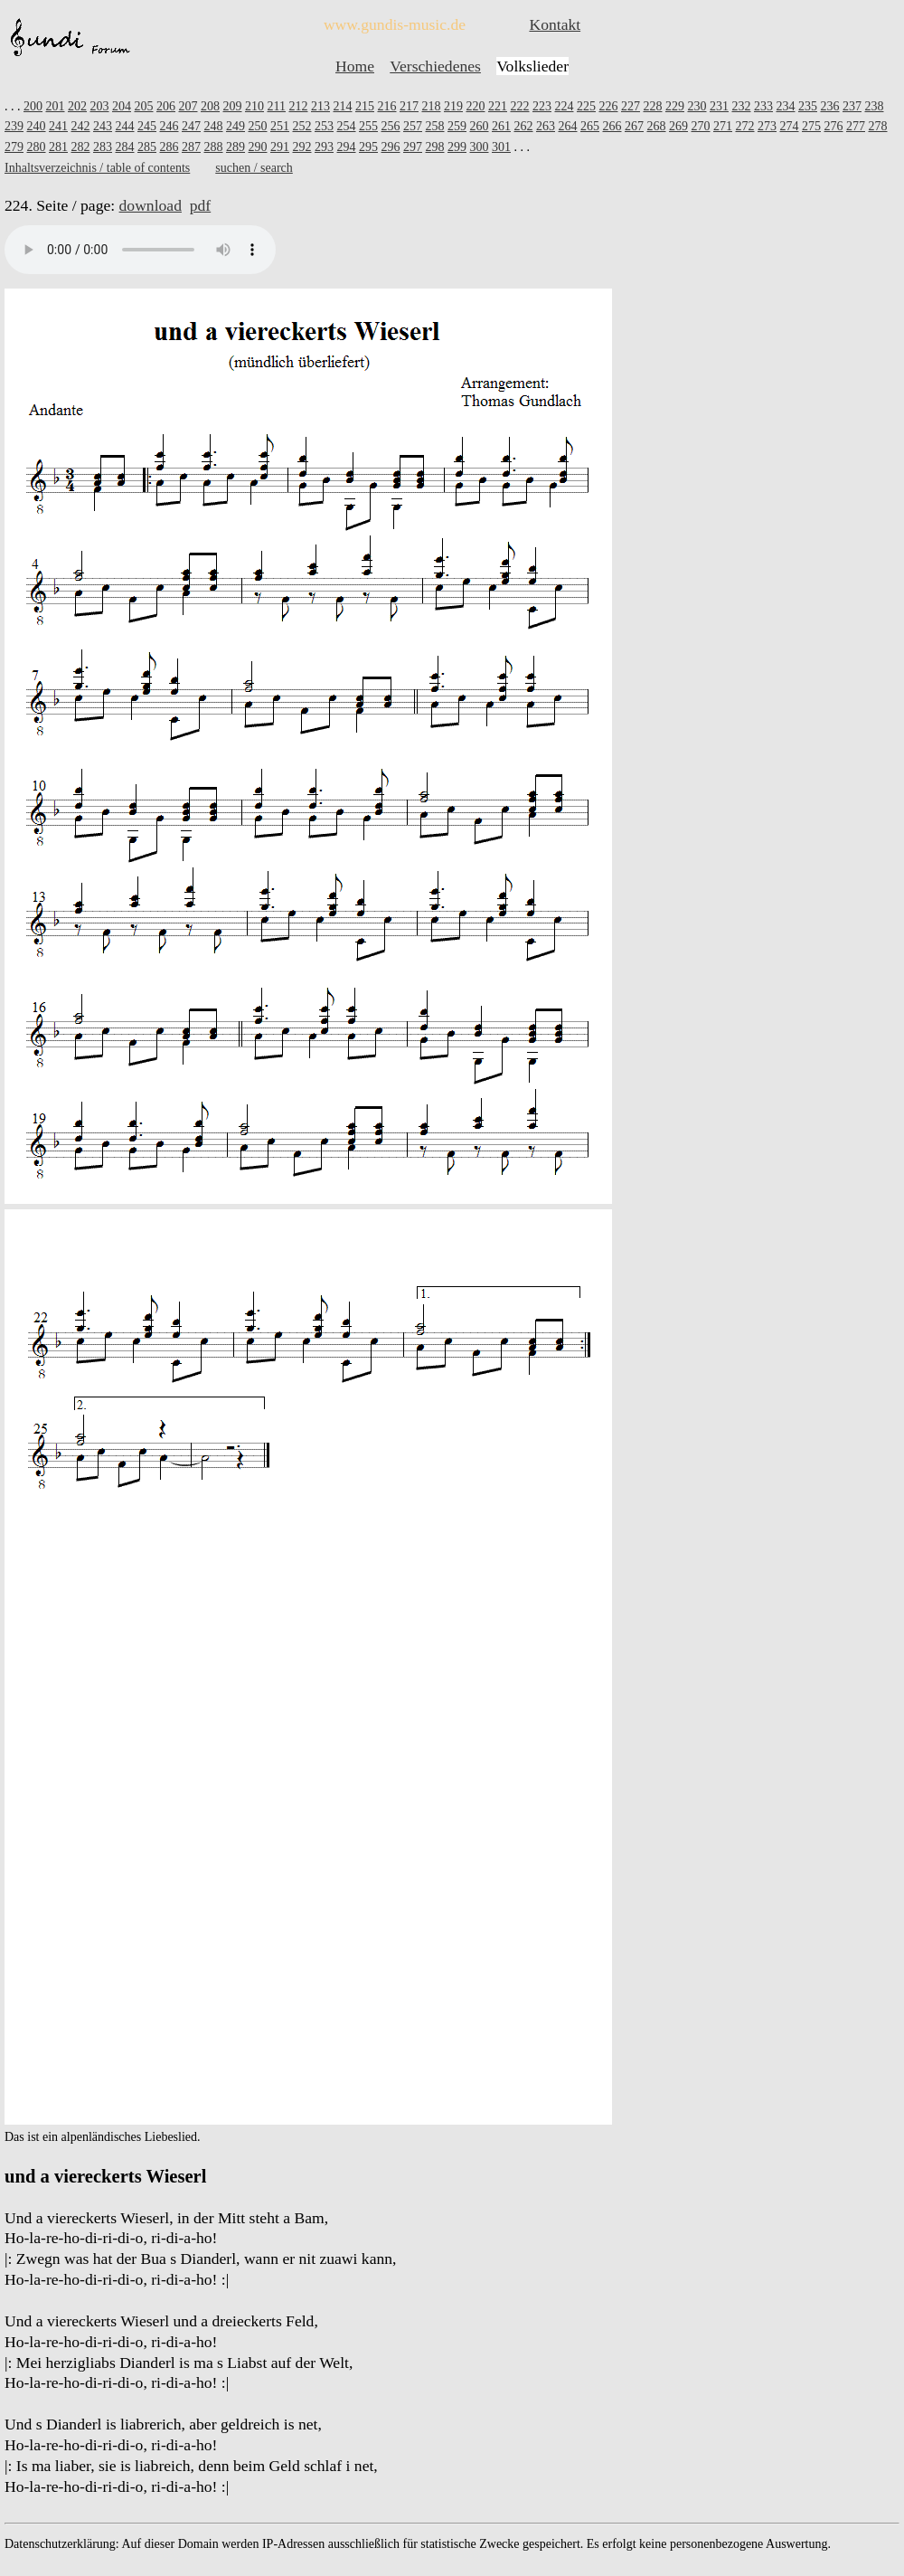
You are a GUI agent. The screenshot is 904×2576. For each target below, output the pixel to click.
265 (589, 126)
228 (652, 106)
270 (701, 126)
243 (102, 126)
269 (678, 126)
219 (453, 106)
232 (740, 106)
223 (541, 106)
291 (279, 147)
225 (586, 106)
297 (412, 147)
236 (829, 106)
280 (36, 147)
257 (412, 126)
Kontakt (554, 24)
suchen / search (254, 168)
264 (568, 126)
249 (235, 126)
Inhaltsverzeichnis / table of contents (97, 168)
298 (435, 147)
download (150, 205)
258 (435, 126)
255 (368, 126)
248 (213, 126)
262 (523, 126)
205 (144, 106)
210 (254, 106)
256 (390, 126)
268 (656, 126)
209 (232, 106)
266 (612, 126)
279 (14, 147)
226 (607, 106)
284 (125, 147)
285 (146, 147)
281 (58, 147)
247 (191, 126)
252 (302, 126)
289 (235, 147)
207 (188, 106)
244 (125, 126)
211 (277, 106)
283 (102, 147)
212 (297, 106)
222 (519, 106)
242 (80, 126)
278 (878, 126)
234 (785, 106)
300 (479, 147)
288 (213, 147)
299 (456, 147)
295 (368, 147)
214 (342, 106)
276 (833, 126)
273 (767, 126)
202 (77, 106)
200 (33, 106)
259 (456, 126)
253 (324, 126)
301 (501, 147)
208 (210, 106)
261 (501, 126)
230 (696, 106)
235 (807, 106)
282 (80, 147)
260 (479, 126)
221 (497, 106)
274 (789, 126)
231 (719, 106)
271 (722, 126)
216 (386, 106)
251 (279, 126)
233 (763, 106)
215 (364, 106)
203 (99, 106)
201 (55, 106)
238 (873, 106)
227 (630, 106)
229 (674, 106)
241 (58, 126)
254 (346, 126)
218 (430, 106)
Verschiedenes (435, 66)
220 (475, 106)
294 (346, 147)
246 (169, 126)
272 (745, 126)
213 (320, 106)
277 (855, 126)
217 (409, 106)
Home (354, 66)
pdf (200, 205)
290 (258, 147)
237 (852, 106)
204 (121, 106)
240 (36, 126)
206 (165, 106)
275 (811, 126)
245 (146, 126)
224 (563, 106)
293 (324, 147)
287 (191, 147)
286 (169, 147)
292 (302, 147)
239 (14, 126)
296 (390, 147)
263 (545, 126)
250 (258, 126)
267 (634, 126)
